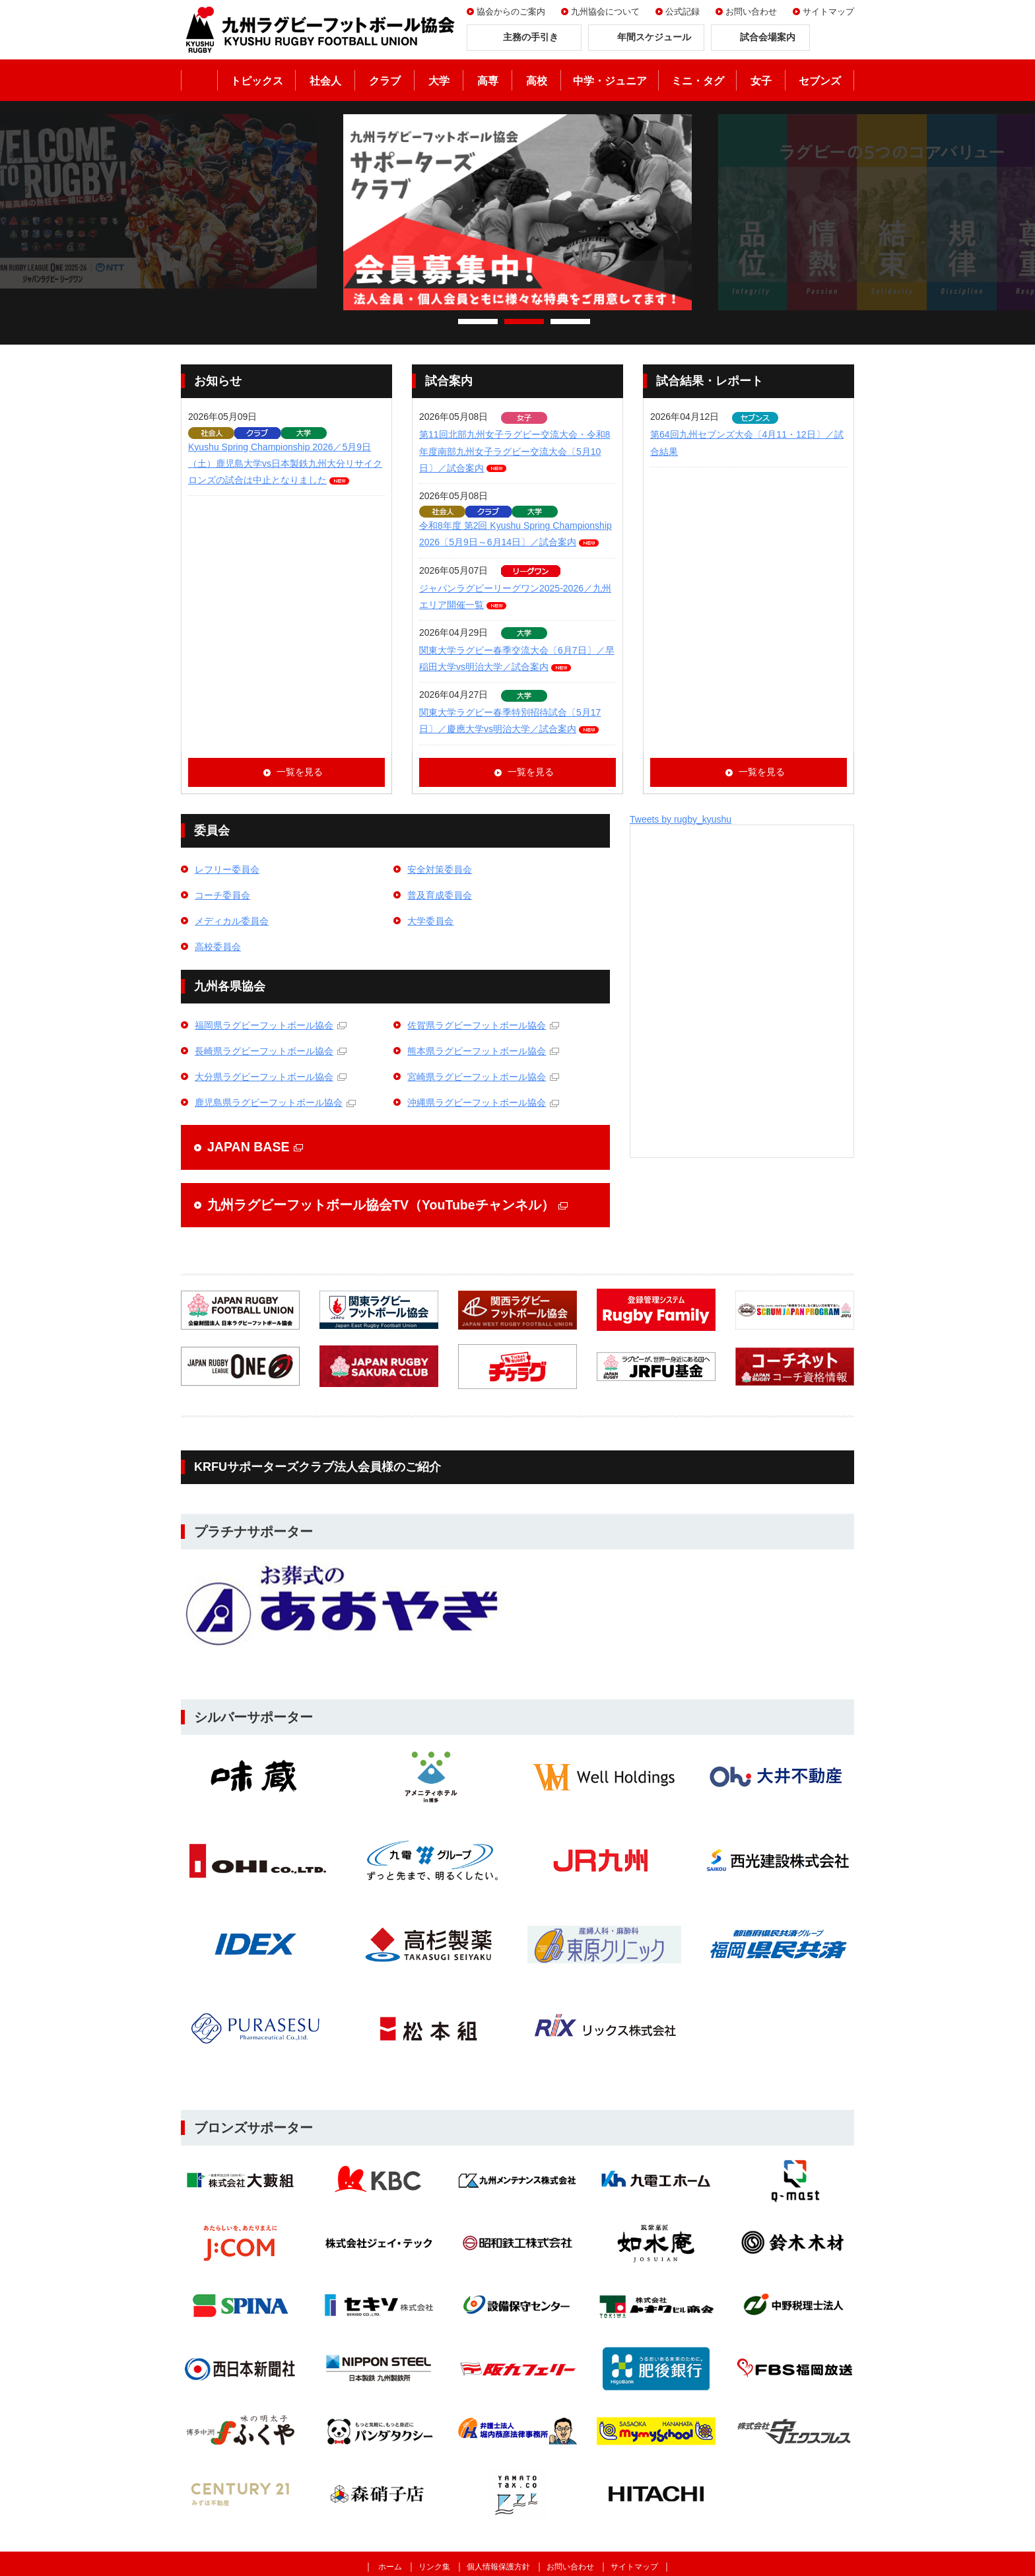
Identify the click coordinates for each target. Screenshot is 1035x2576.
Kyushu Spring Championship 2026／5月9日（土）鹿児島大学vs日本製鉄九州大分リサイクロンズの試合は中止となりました (285, 463)
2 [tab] (524, 321)
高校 (536, 80)
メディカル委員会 (232, 921)
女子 (761, 80)
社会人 (325, 80)
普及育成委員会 (439, 895)
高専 (487, 80)
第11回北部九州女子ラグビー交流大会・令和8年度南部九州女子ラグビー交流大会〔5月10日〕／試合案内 (514, 451)
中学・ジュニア (610, 80)
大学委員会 (430, 921)
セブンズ (820, 80)
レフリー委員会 (227, 869)
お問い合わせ (751, 11)
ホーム (199, 80)
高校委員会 (218, 946)
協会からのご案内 (511, 11)
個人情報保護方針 (498, 2567)
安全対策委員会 (439, 869)
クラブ (385, 80)
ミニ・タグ (697, 80)
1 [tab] (478, 321)
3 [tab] (570, 321)
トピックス (256, 80)
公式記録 (682, 11)
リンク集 (434, 2567)
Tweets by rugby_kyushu (680, 819)
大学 (439, 80)
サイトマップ (828, 11)
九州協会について (605, 11)
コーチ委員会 (222, 895)
